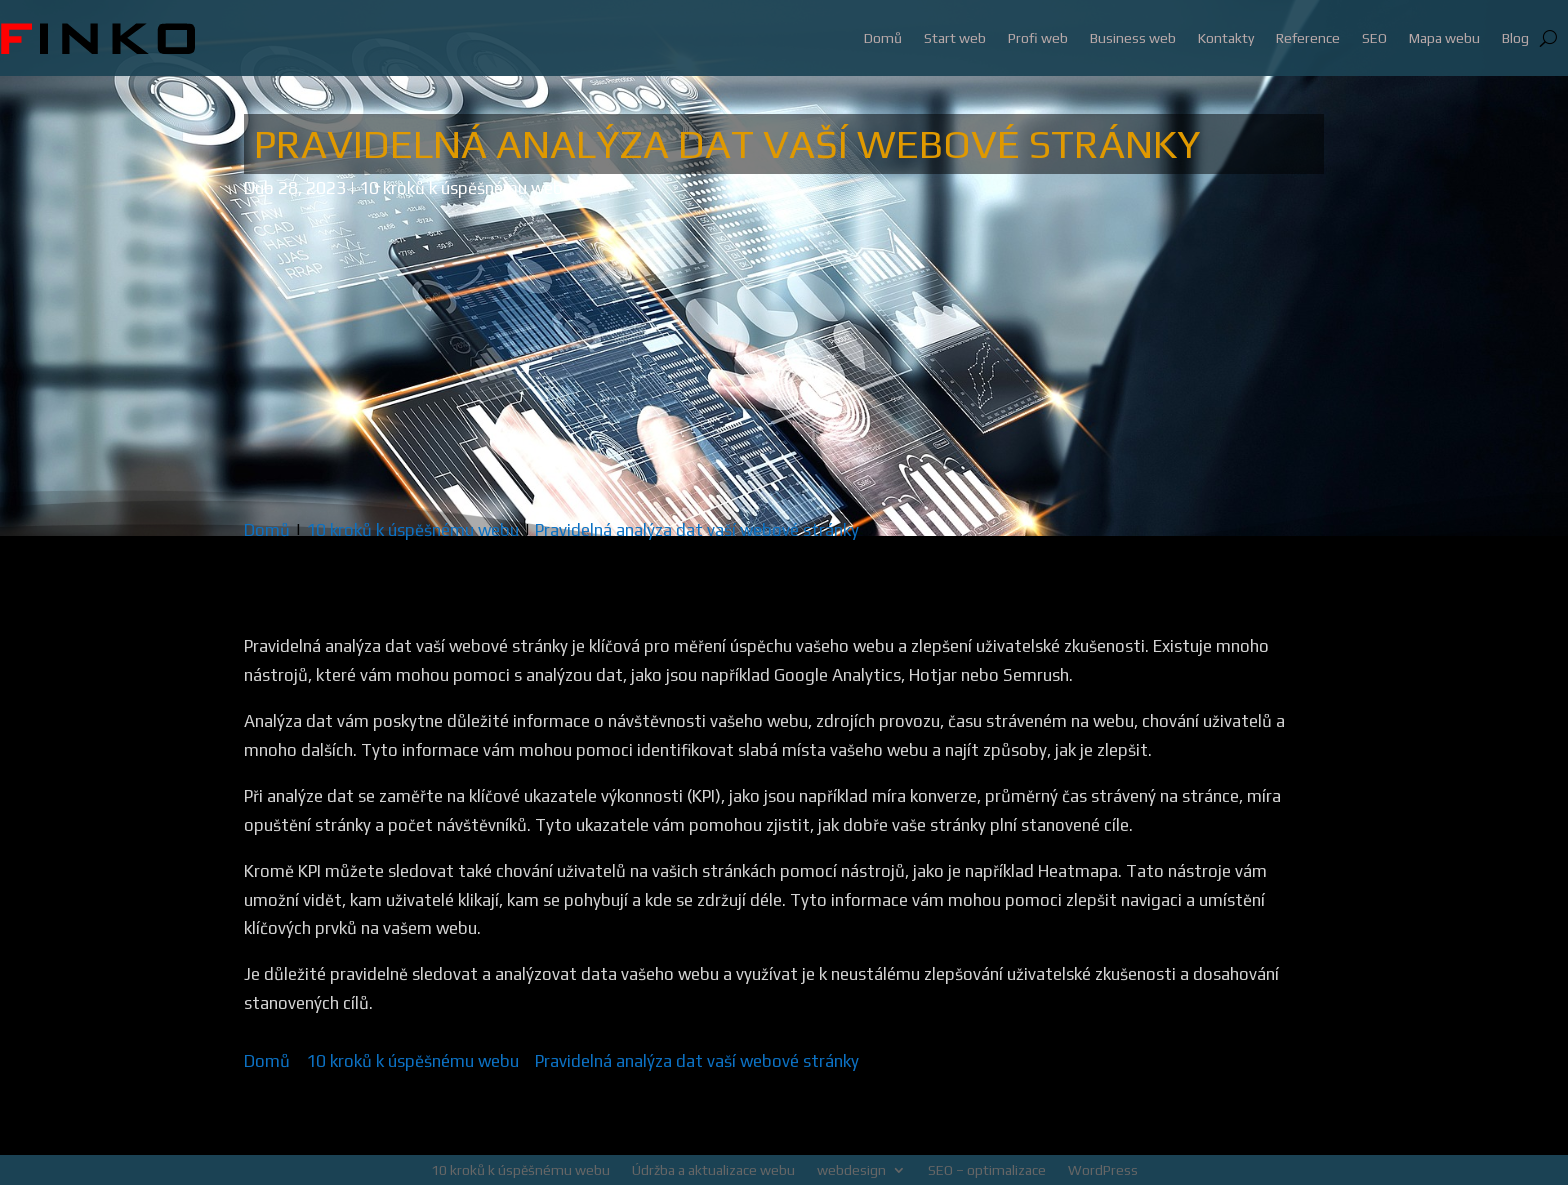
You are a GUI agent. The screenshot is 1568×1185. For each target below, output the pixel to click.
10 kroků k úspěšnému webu (465, 188)
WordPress (1103, 1169)
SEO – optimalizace (987, 1169)
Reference (1308, 38)
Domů (883, 38)
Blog (1515, 38)
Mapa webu (1444, 38)
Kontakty (1226, 38)
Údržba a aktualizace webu (713, 1169)
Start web (955, 38)
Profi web (1038, 38)
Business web (1133, 38)
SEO (1374, 38)
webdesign (851, 1169)
